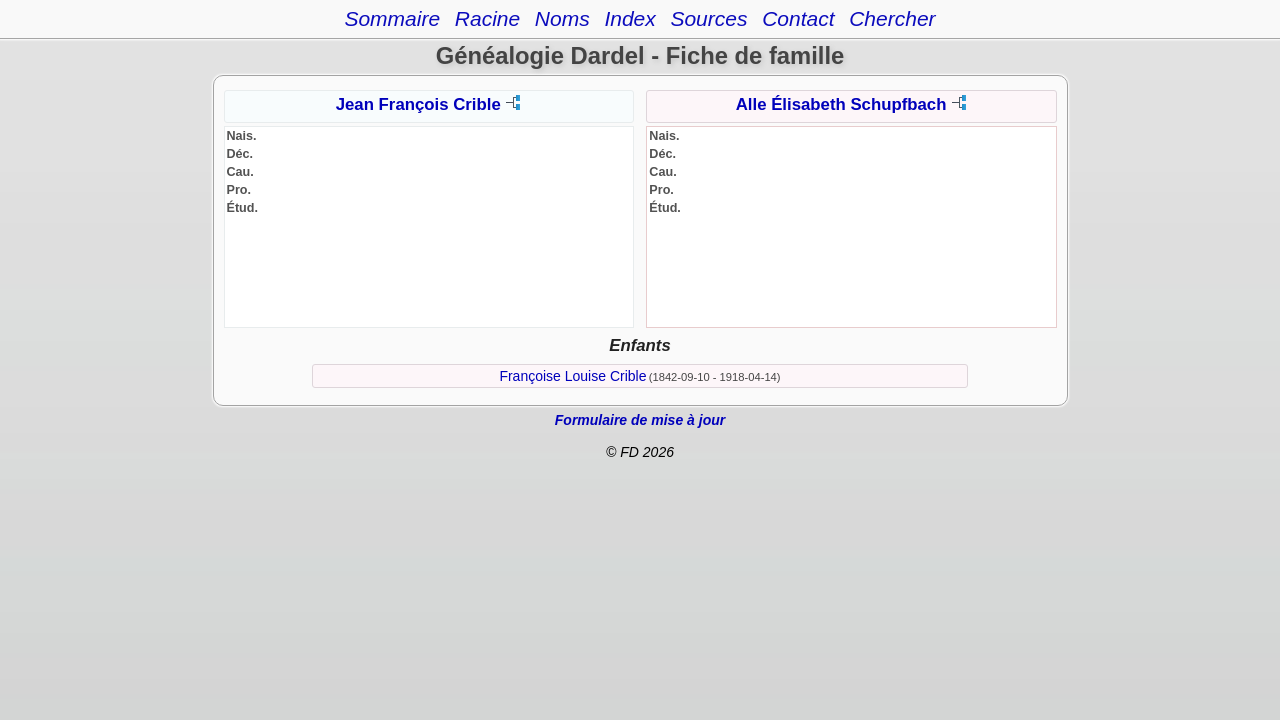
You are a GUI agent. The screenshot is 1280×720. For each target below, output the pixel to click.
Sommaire (392, 18)
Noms (562, 18)
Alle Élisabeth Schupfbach (841, 104)
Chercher (892, 18)
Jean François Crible (418, 104)
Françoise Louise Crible (572, 376)
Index (629, 18)
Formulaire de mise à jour (640, 420)
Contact (798, 18)
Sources (708, 18)
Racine (487, 18)
